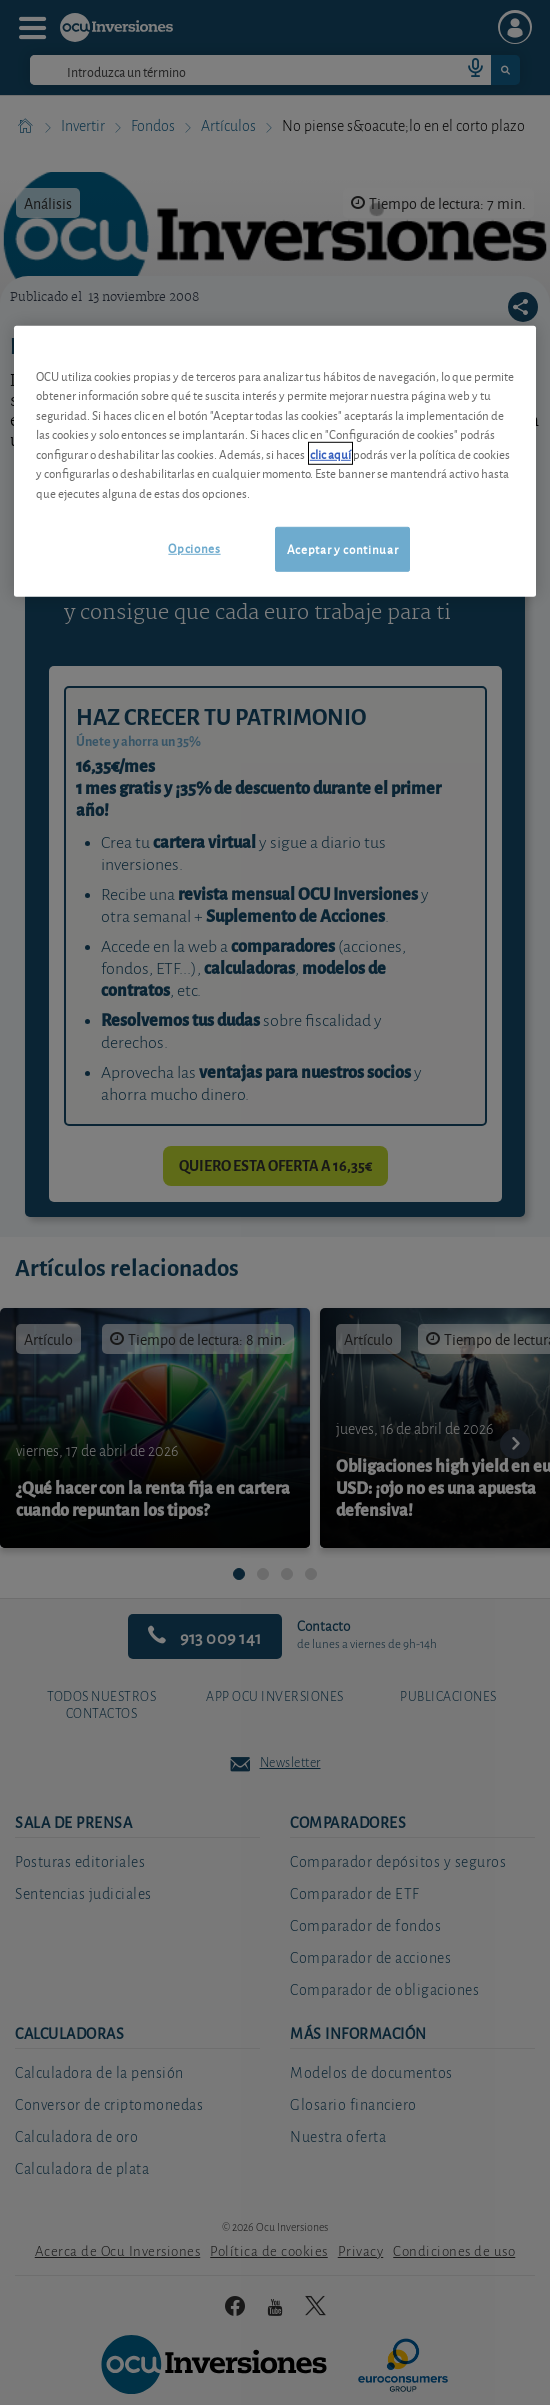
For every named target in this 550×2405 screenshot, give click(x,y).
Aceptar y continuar (342, 548)
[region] (275, 461)
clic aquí (330, 453)
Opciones (194, 547)
